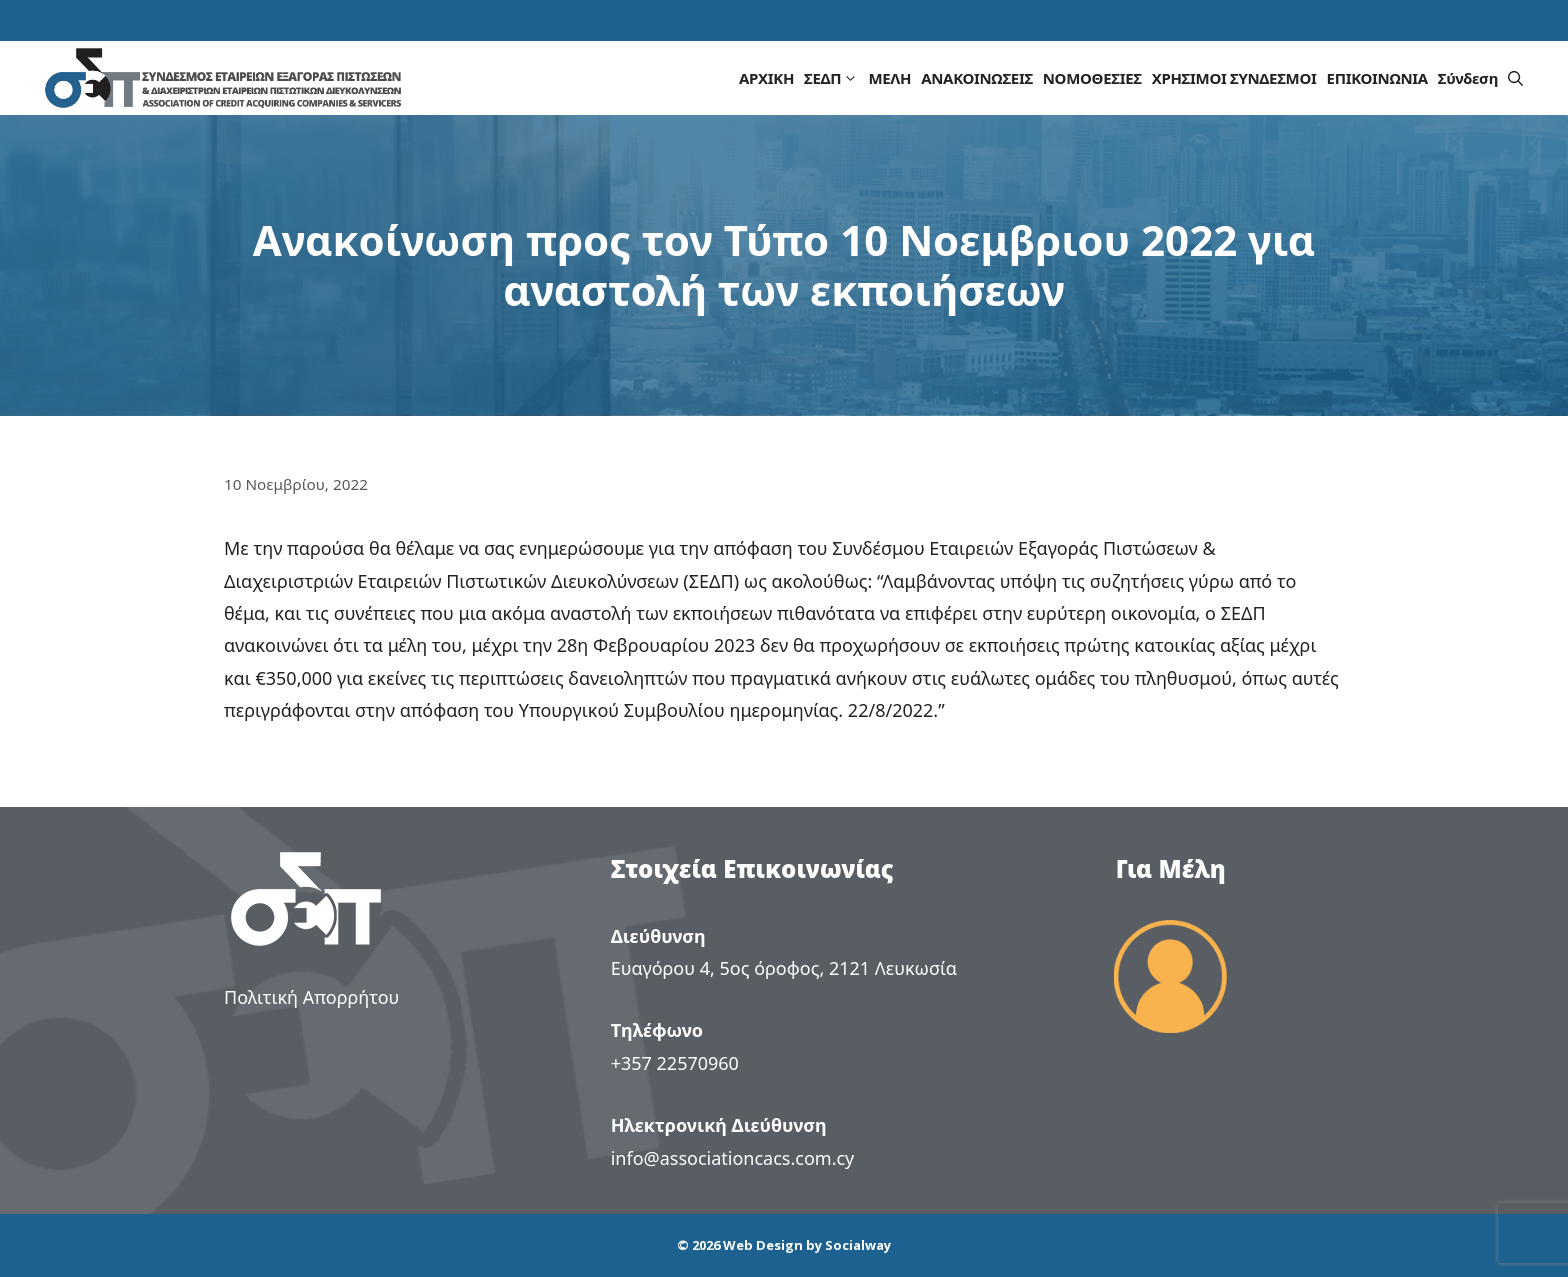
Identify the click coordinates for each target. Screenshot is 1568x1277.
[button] (1515, 78)
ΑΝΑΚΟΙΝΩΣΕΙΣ (977, 78)
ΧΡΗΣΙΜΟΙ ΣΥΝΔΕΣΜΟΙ (1234, 78)
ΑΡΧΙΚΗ (766, 78)
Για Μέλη (1171, 868)
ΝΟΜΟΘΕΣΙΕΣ (1092, 78)
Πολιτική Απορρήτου (311, 997)
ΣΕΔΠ (833, 78)
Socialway (858, 1245)
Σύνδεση (1468, 78)
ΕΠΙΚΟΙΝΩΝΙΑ (1377, 78)
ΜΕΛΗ (889, 78)
